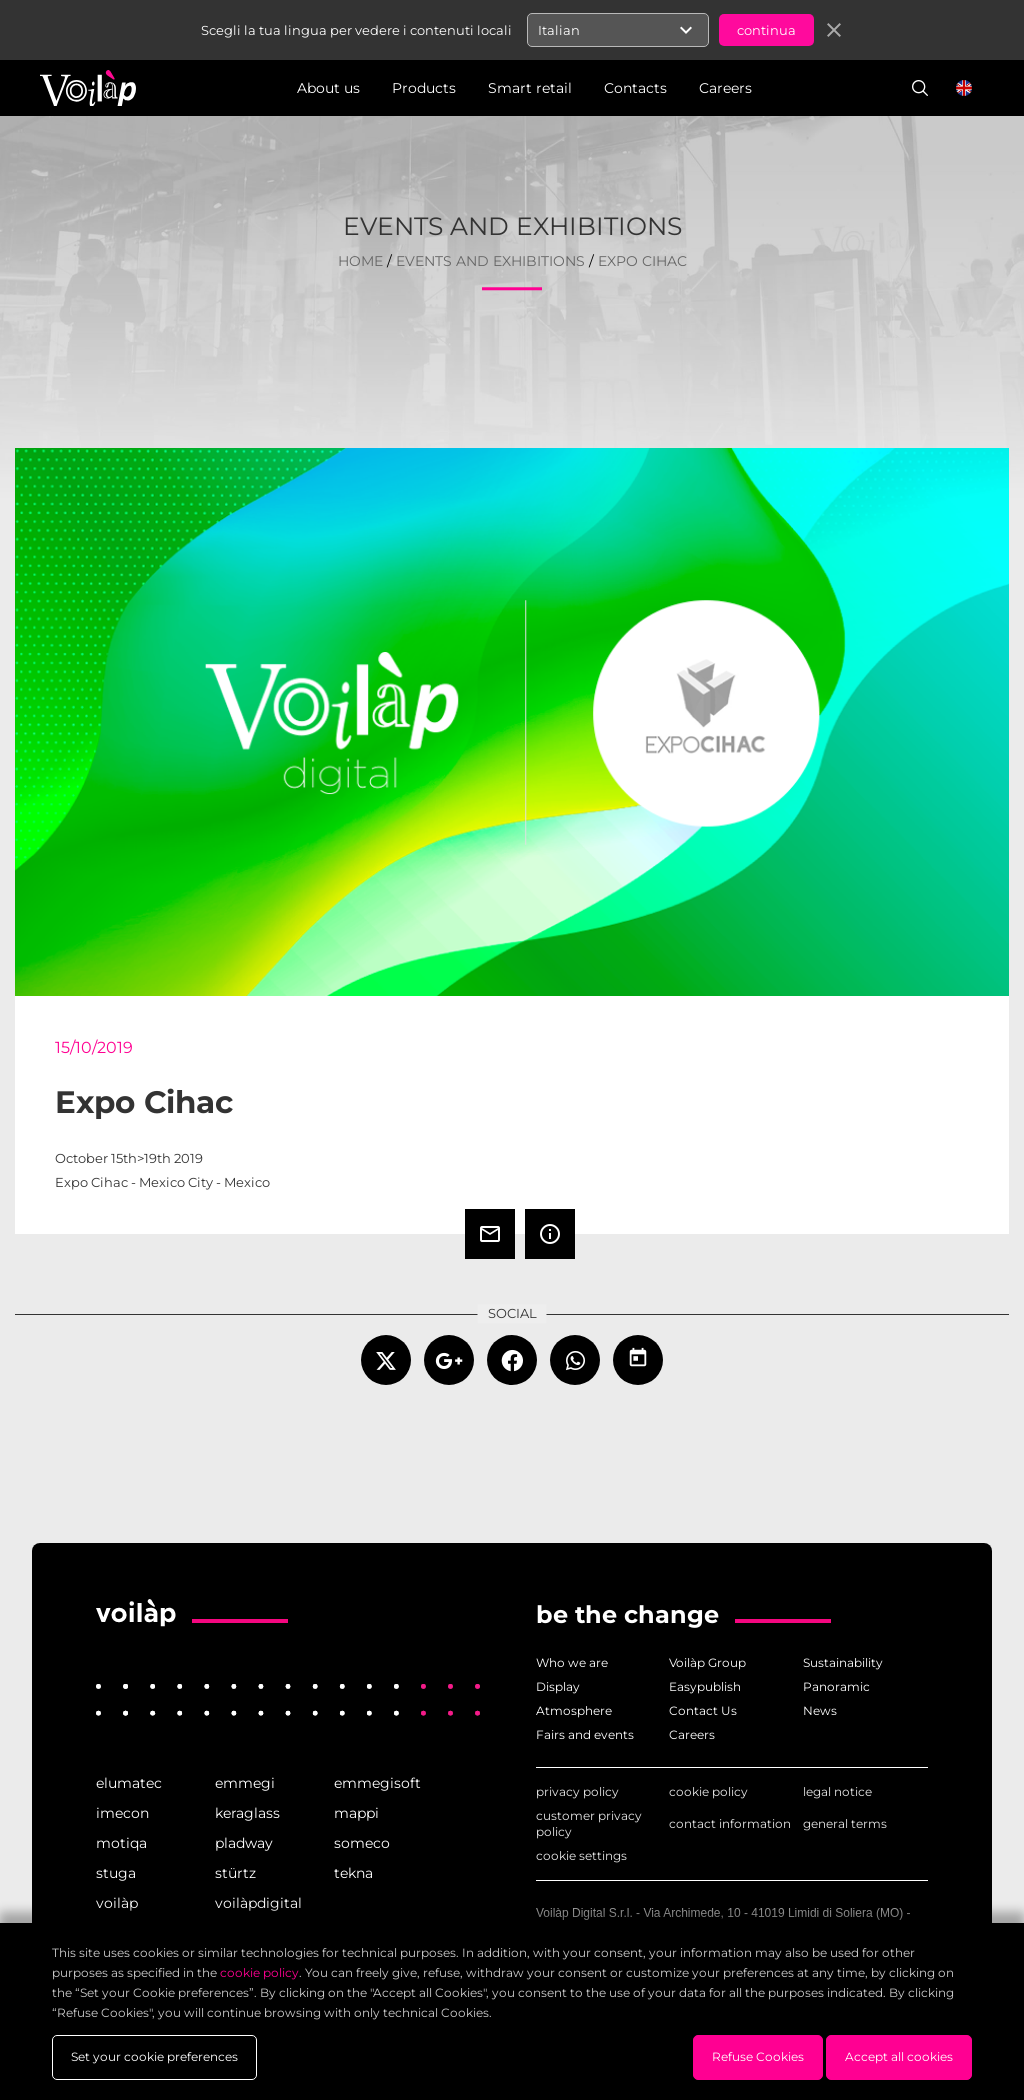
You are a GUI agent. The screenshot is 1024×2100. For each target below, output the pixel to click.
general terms (845, 1823)
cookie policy (708, 1791)
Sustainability (843, 1662)
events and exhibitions (490, 261)
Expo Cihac (642, 261)
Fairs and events (585, 1734)
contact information (730, 1823)
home (360, 261)
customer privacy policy (589, 1823)
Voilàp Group (707, 1662)
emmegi (245, 1783)
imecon (122, 1813)
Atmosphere (574, 1710)
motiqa (121, 1843)
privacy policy (577, 1791)
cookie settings (581, 1855)
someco (362, 1843)
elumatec (129, 1783)
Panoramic (836, 1686)
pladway (244, 1843)
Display (558, 1686)
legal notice (837, 1791)
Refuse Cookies (758, 2056)
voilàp (117, 1903)
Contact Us (703, 1710)
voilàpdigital (258, 1903)
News (820, 1710)
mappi (356, 1813)
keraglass (247, 1813)
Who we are (572, 1662)
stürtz (235, 1873)
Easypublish (705, 1686)
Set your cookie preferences (154, 2056)
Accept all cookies (899, 2056)
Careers (692, 1734)
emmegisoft (377, 1783)
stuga (116, 1873)
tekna (353, 1873)
